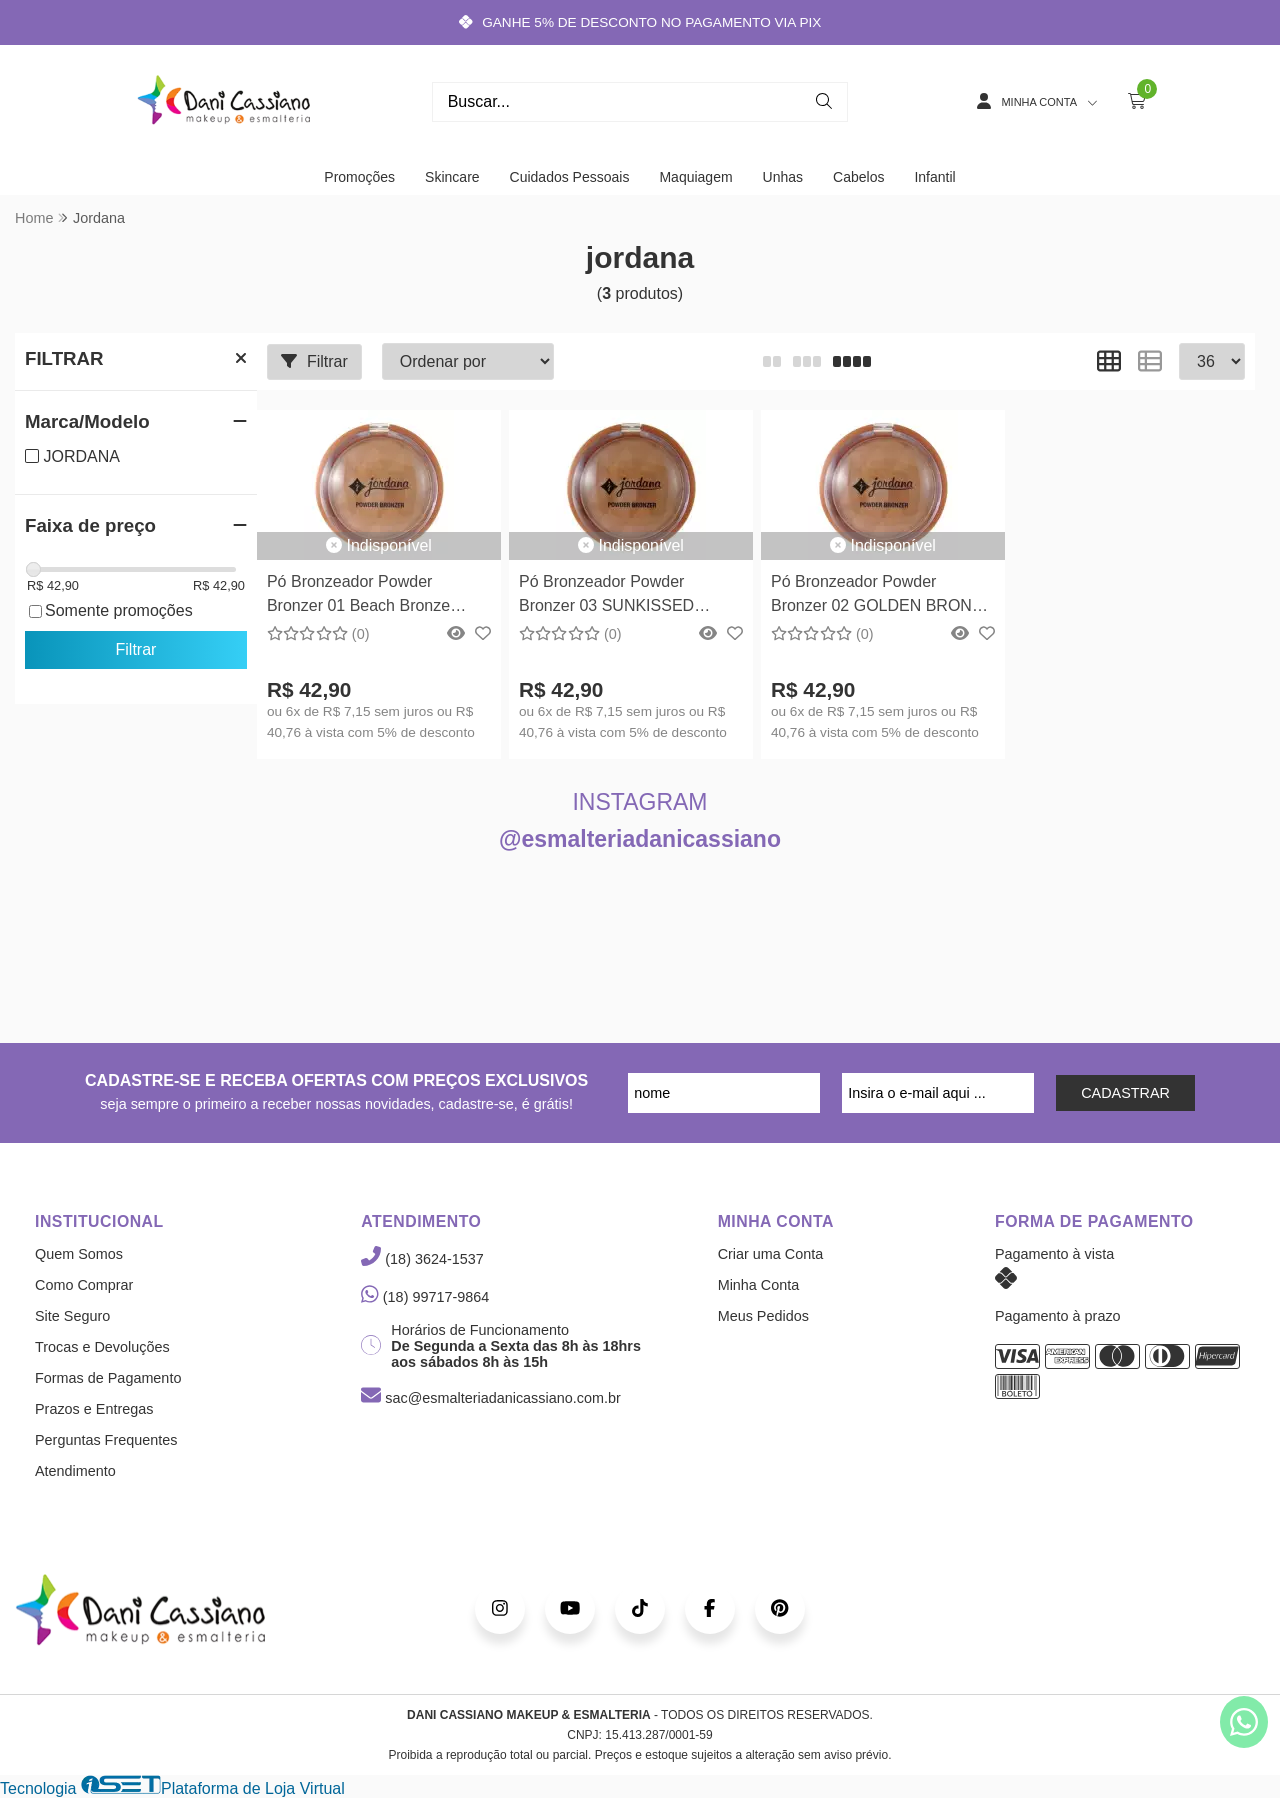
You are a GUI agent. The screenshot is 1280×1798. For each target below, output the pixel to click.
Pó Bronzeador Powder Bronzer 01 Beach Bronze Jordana (358, 596)
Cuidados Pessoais (570, 177)
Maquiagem (695, 177)
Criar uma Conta (771, 1254)
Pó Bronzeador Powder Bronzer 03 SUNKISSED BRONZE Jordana (606, 596)
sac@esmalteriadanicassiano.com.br (490, 1398)
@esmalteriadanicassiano (640, 839)
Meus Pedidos (763, 1316)
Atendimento (75, 1471)
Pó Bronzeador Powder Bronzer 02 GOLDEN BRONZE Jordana (881, 596)
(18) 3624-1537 (422, 1259)
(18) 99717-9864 (425, 1297)
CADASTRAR (1125, 1093)
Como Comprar (84, 1285)
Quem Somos (79, 1254)
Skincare (452, 177)
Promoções (359, 177)
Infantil (934, 177)
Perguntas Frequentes (106, 1440)
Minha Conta (759, 1285)
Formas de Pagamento (108, 1378)
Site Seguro (72, 1316)
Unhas (783, 177)
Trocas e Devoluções (102, 1347)
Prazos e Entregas (94, 1409)
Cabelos (858, 177)
